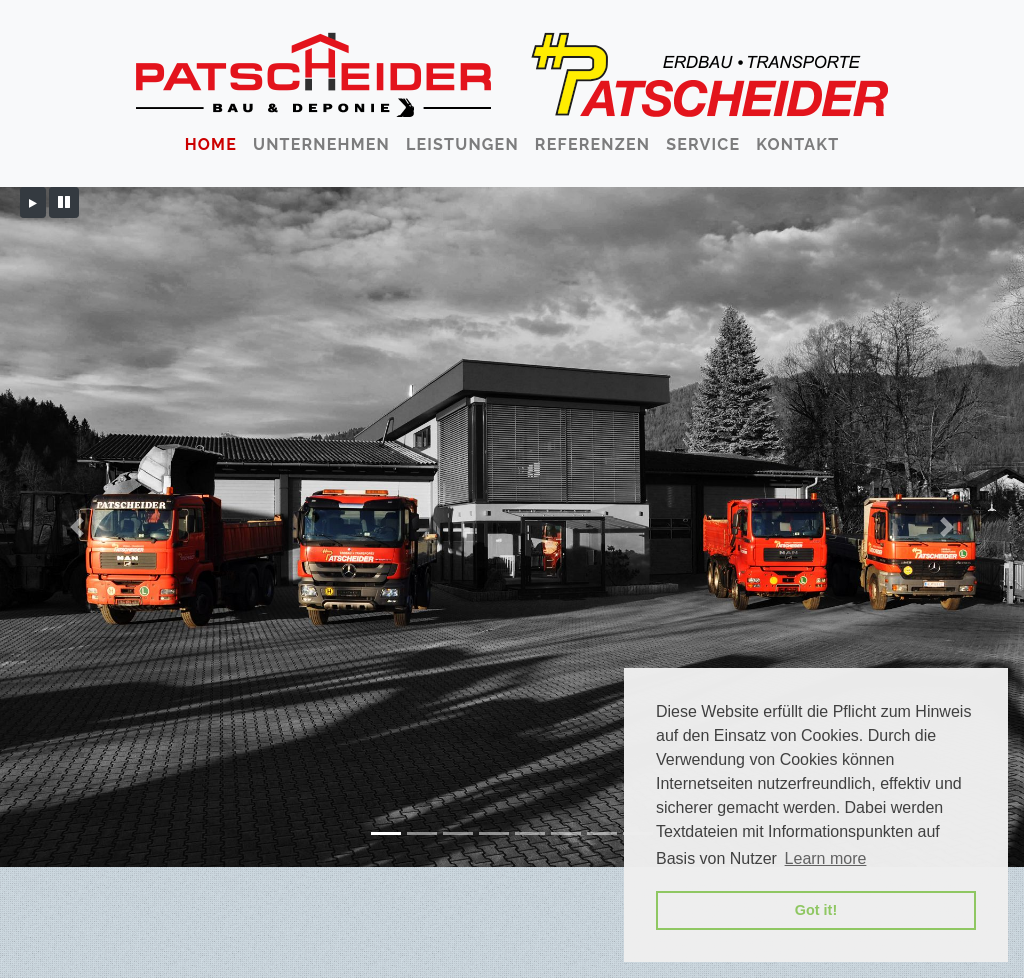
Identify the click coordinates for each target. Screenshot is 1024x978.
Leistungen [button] (462, 144)
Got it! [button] (816, 910)
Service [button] (703, 144)
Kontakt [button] (797, 144)
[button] (77, 527)
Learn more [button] (826, 858)
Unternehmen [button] (321, 144)
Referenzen (592, 144)
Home (211, 144)
